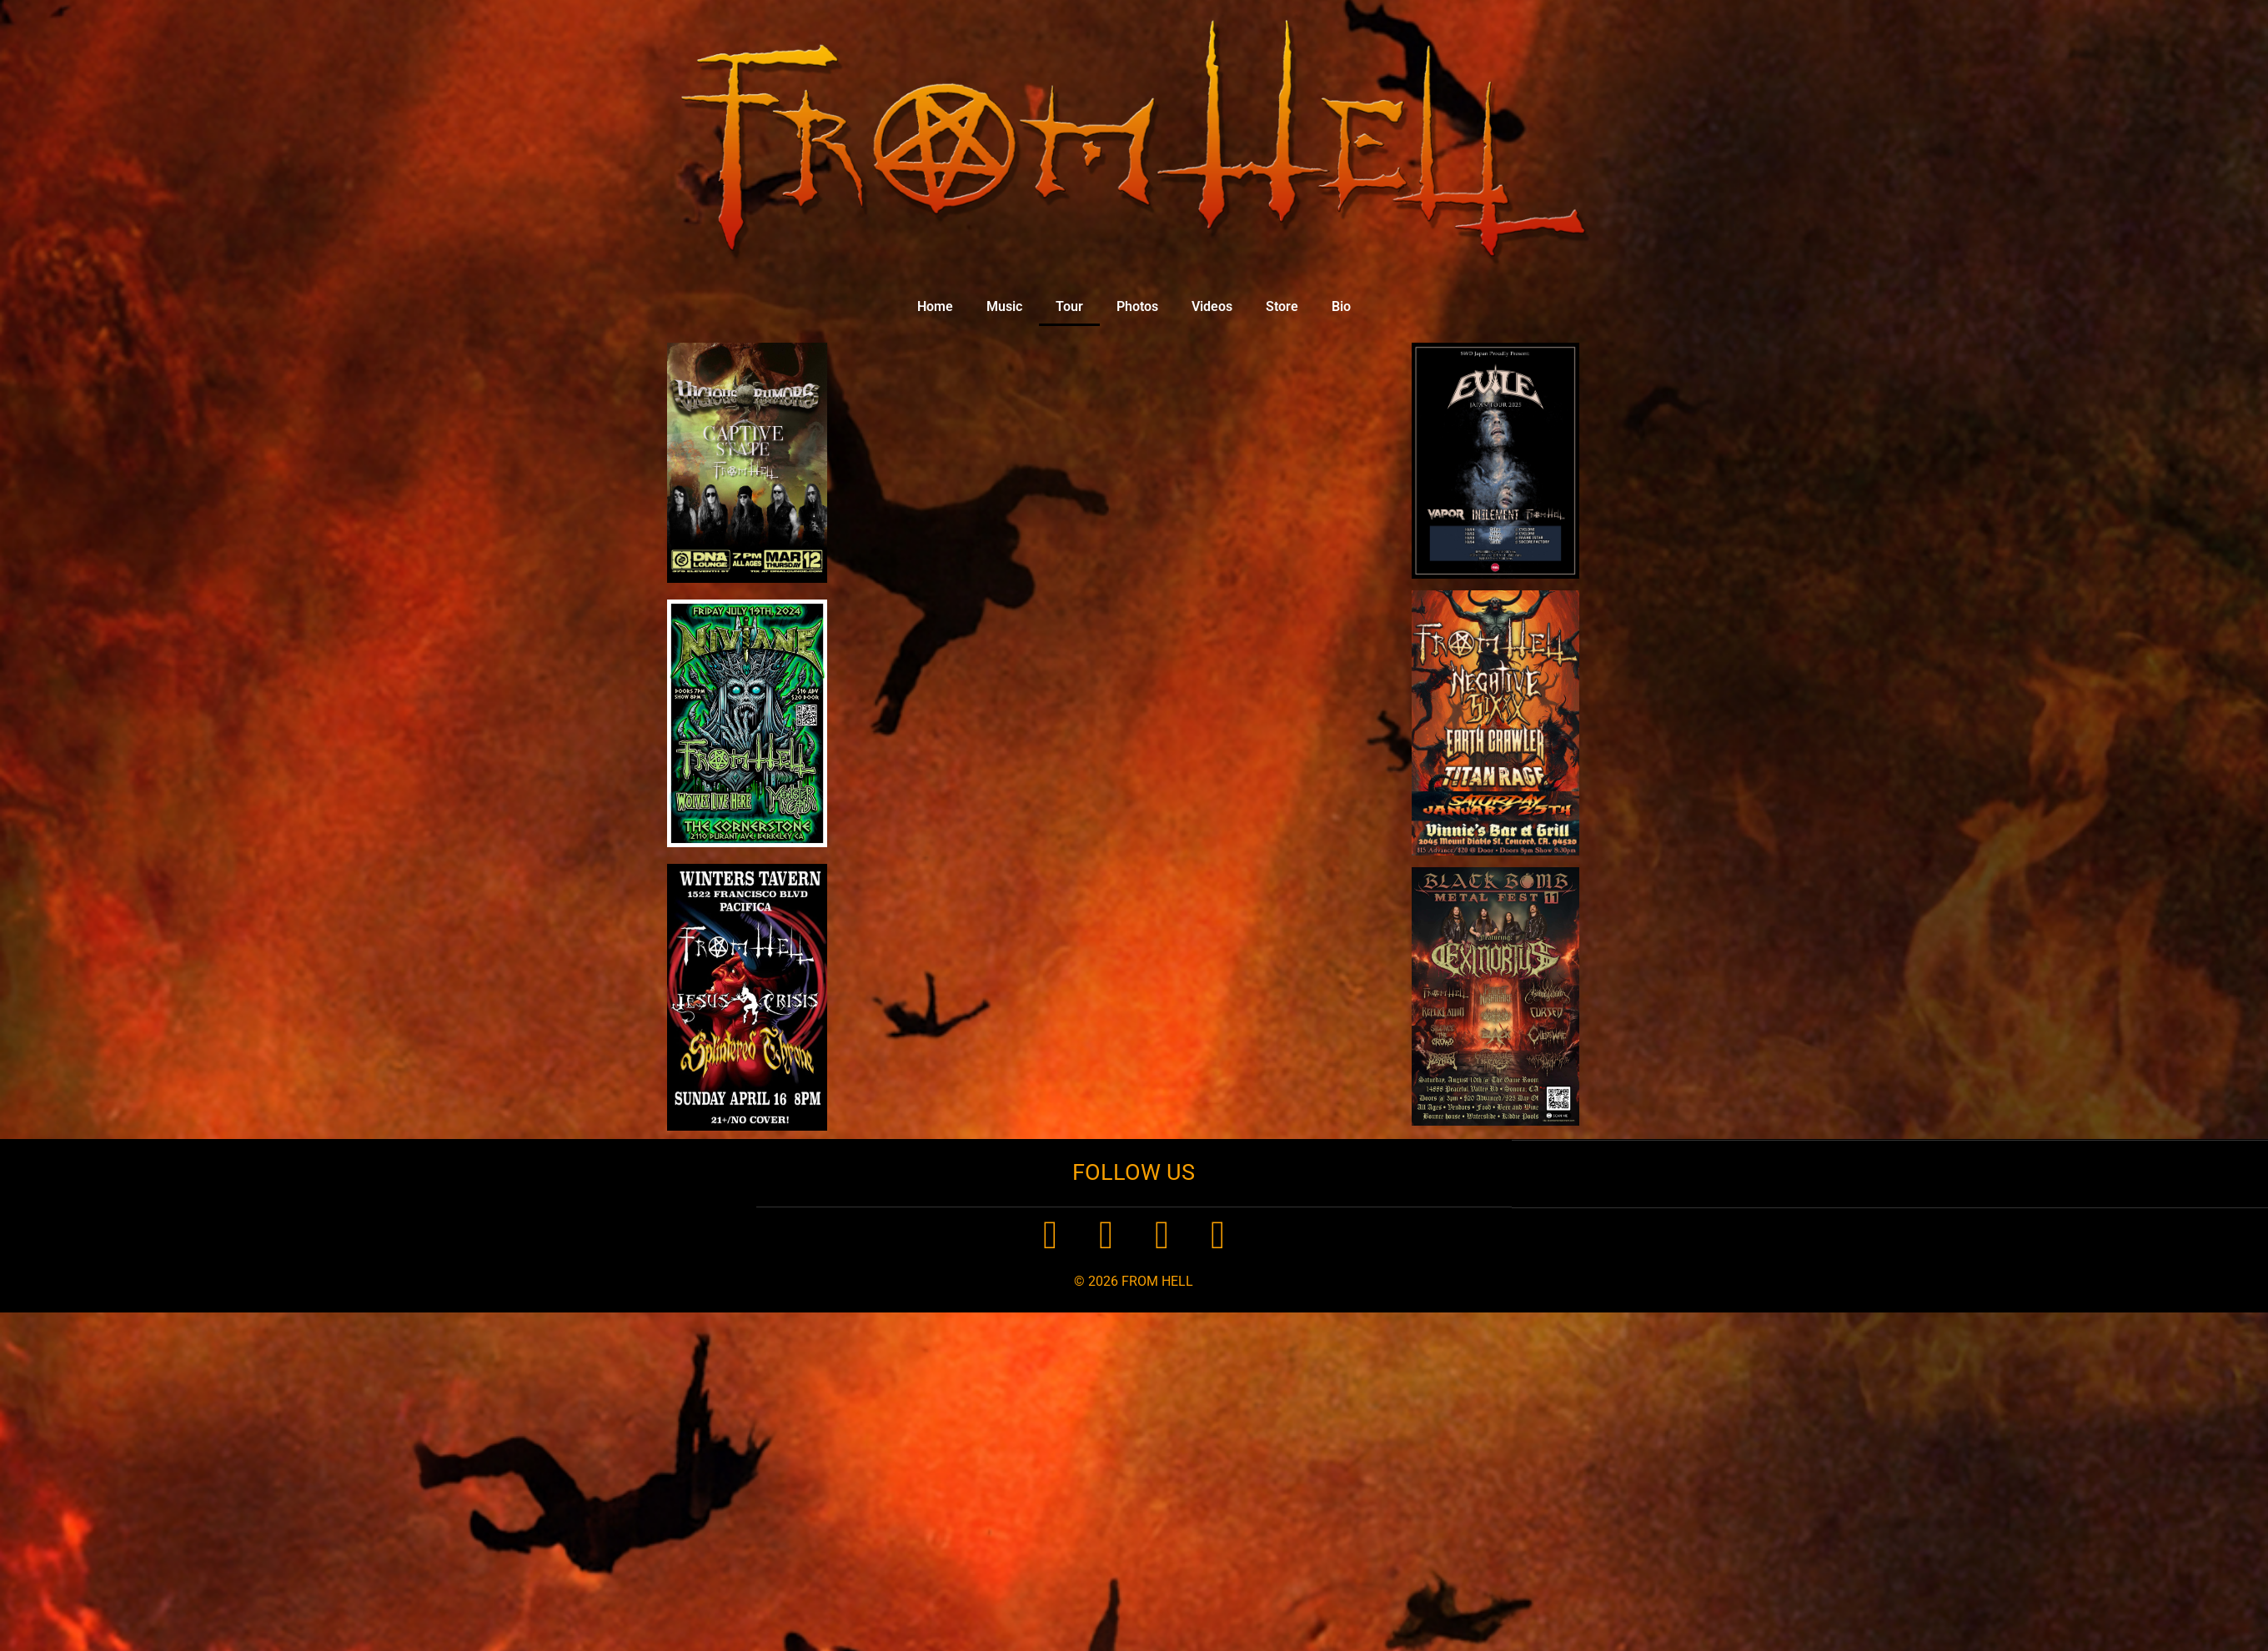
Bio (1341, 306)
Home (935, 306)
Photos (1137, 306)
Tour (1069, 306)
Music (1004, 306)
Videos (1212, 306)
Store (1282, 306)
